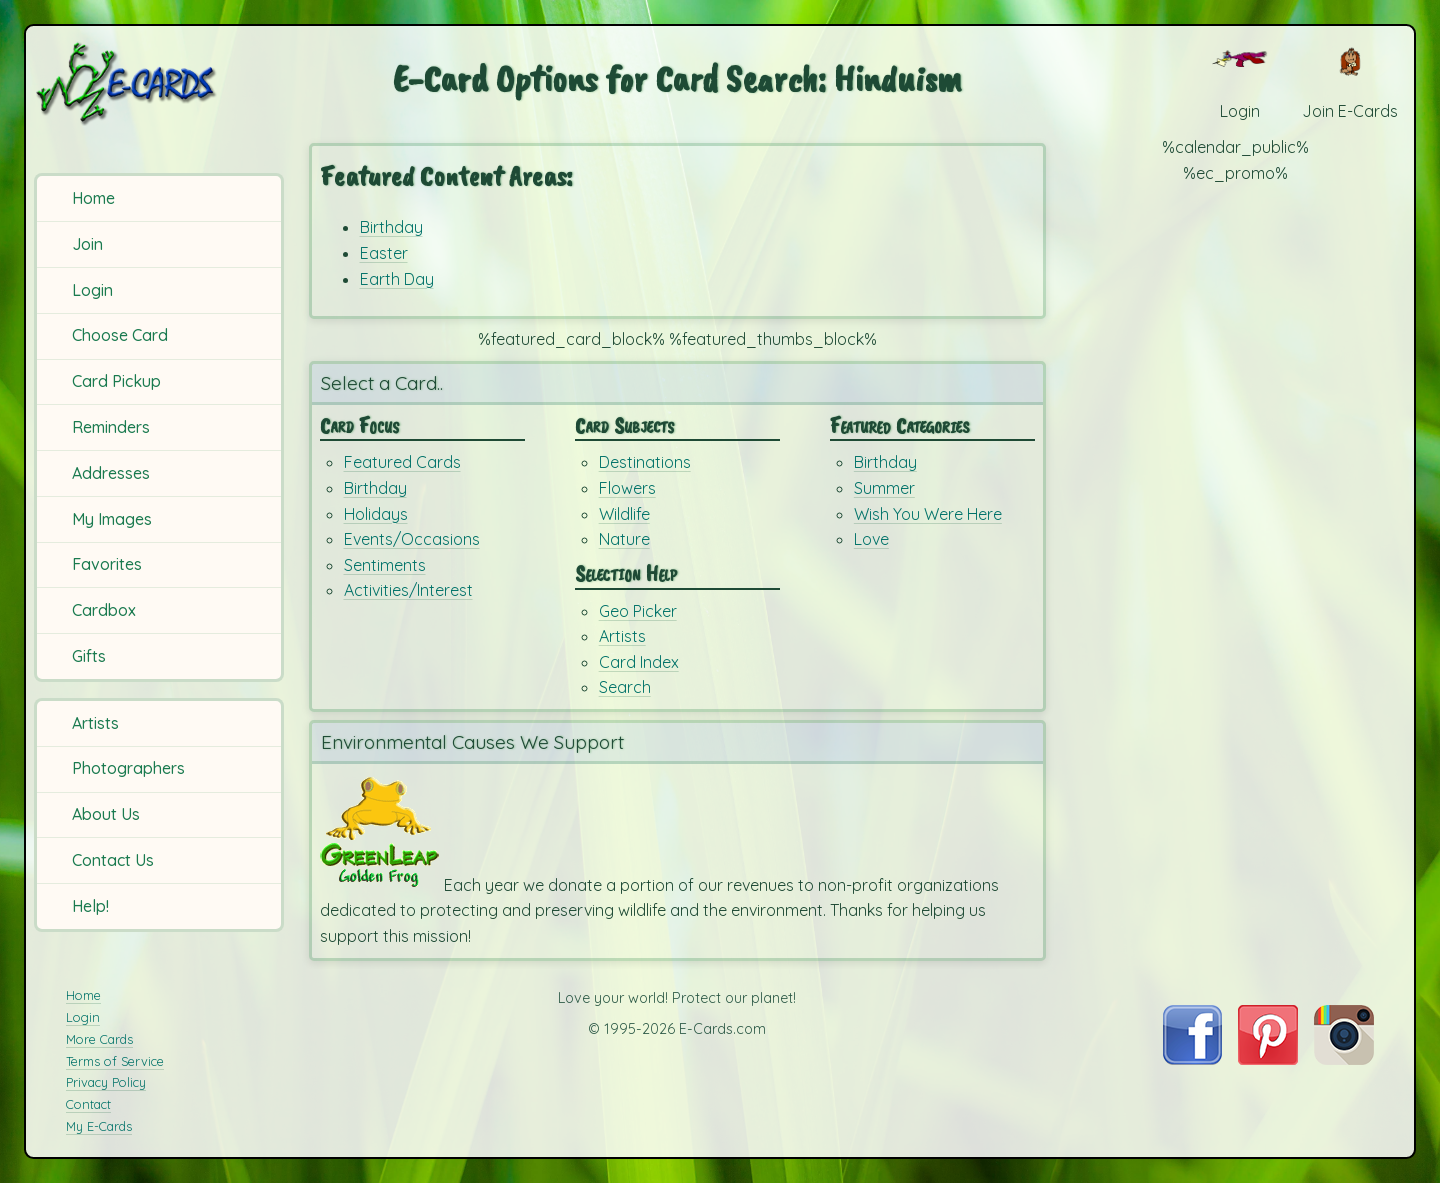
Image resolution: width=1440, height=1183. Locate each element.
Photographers (128, 768)
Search (625, 687)
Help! (90, 906)
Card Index (639, 662)
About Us (106, 814)
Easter (384, 253)
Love (871, 539)
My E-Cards (99, 1126)
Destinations (645, 462)
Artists (95, 723)
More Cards (99, 1039)
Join (87, 244)
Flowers (627, 488)
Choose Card (120, 335)
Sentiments (385, 565)
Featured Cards (402, 462)
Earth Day (397, 279)
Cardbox (104, 610)
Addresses (111, 473)
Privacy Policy (106, 1082)
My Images (112, 519)
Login (92, 290)
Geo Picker (638, 611)
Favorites (107, 564)
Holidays (376, 514)
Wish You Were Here (928, 514)
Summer (884, 488)
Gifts (89, 656)
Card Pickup (116, 381)
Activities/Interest (408, 590)
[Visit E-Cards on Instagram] (1344, 1059)
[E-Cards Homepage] (159, 83)
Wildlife (624, 514)
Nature (624, 539)
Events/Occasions (412, 539)
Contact (88, 1104)
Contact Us (113, 860)
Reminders (111, 427)
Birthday (391, 227)
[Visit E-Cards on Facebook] (1192, 1059)
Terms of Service (115, 1061)
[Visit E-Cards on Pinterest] (1268, 1059)
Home (93, 198)
